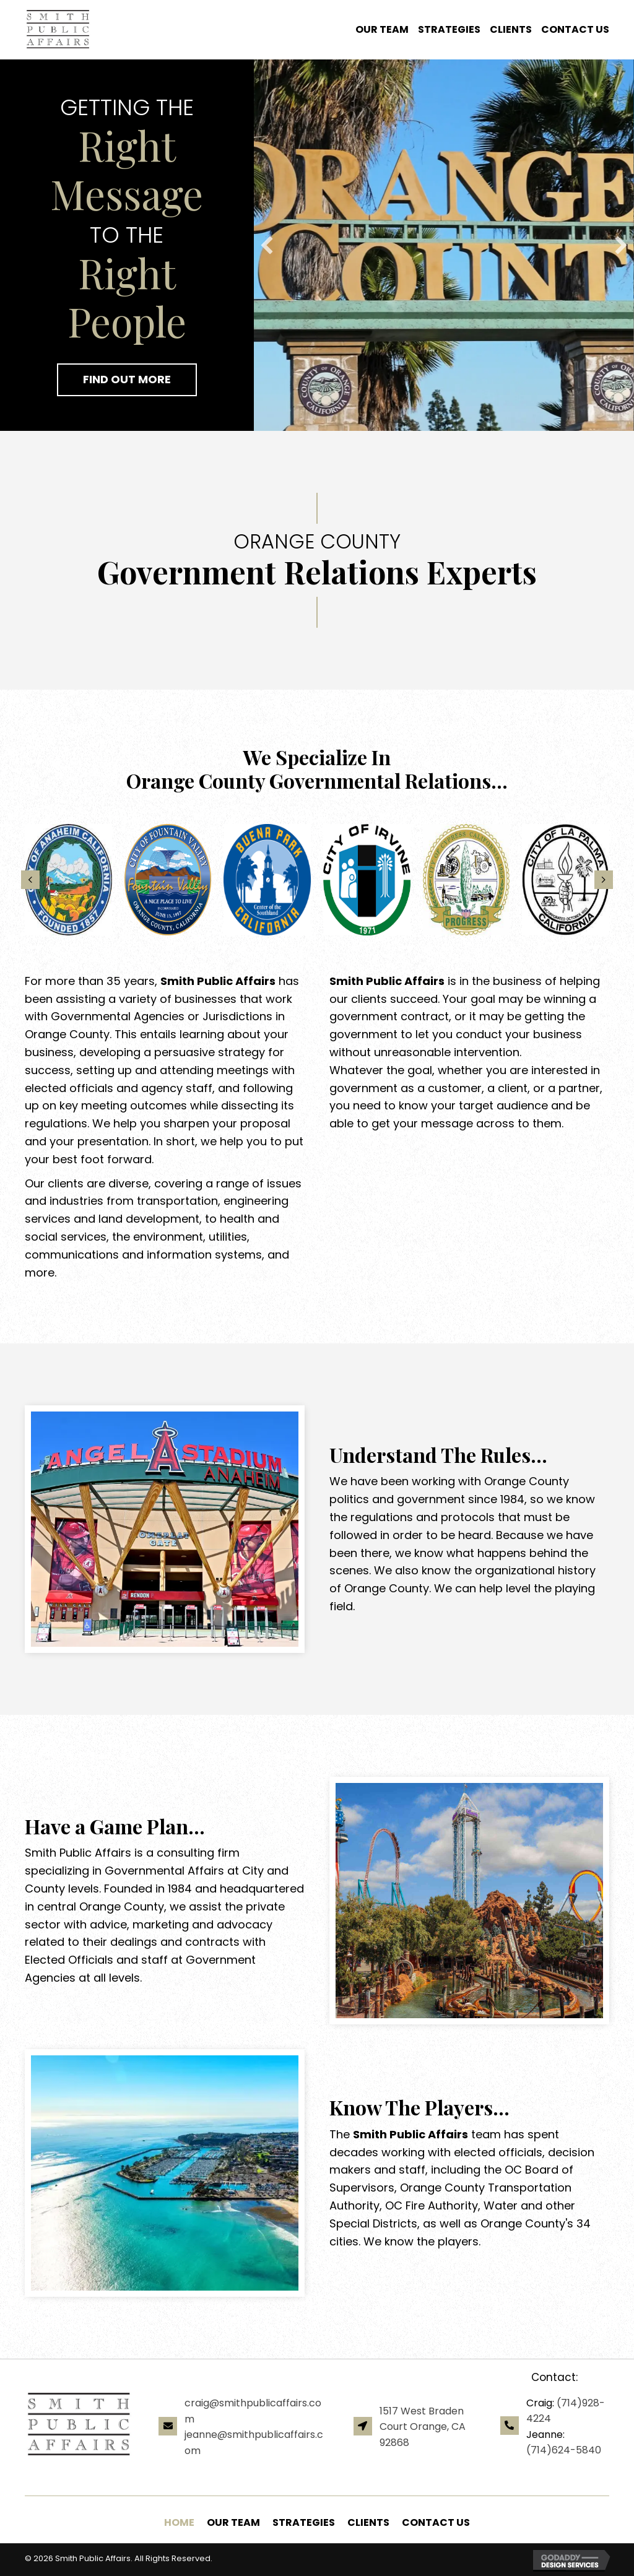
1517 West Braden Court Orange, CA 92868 (423, 2427)
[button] (127, 379)
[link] (377, 29)
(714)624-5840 (563, 2450)
